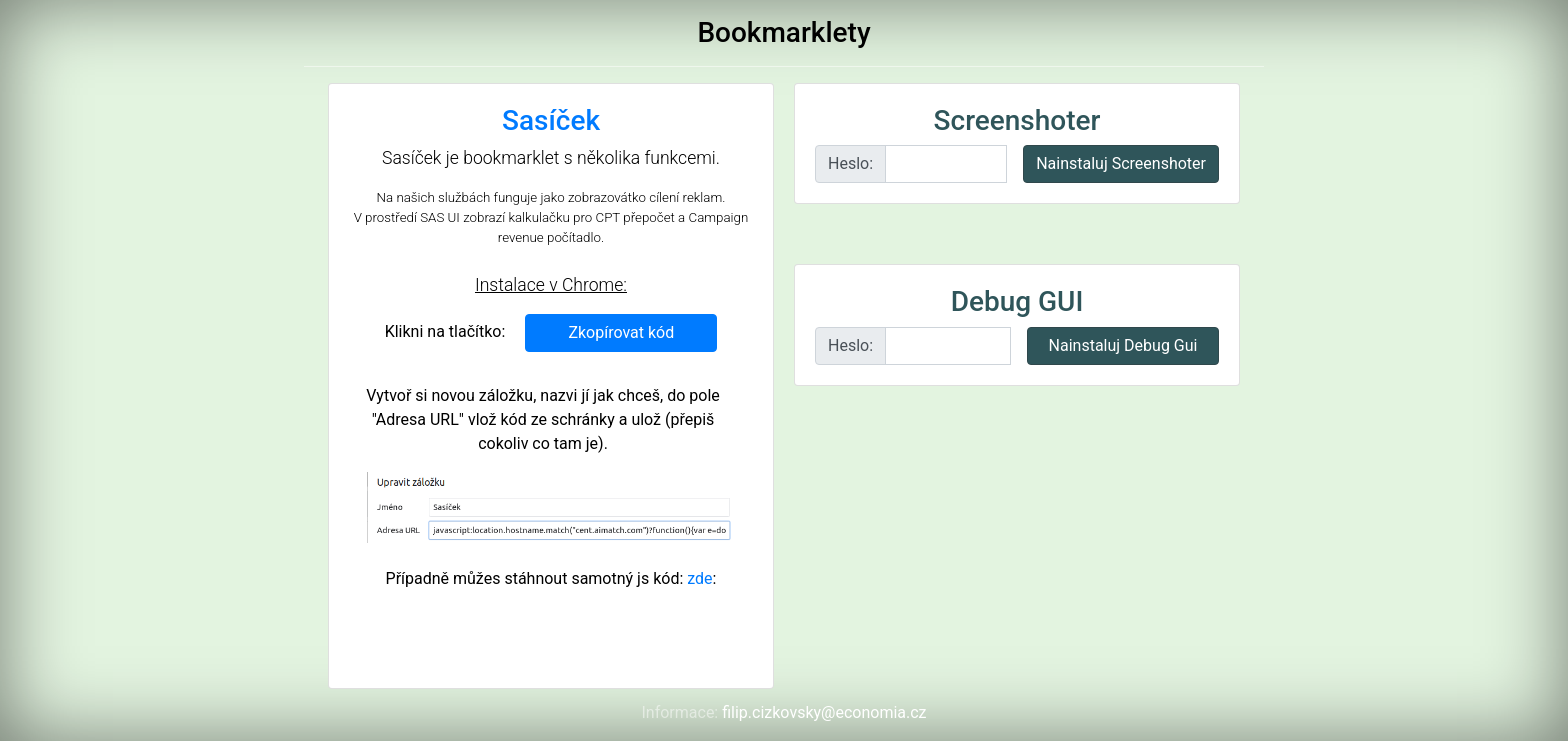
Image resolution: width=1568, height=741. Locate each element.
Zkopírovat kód (621, 332)
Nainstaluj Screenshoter (1121, 163)
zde (699, 578)
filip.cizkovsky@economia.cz (824, 712)
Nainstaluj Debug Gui (1123, 345)
